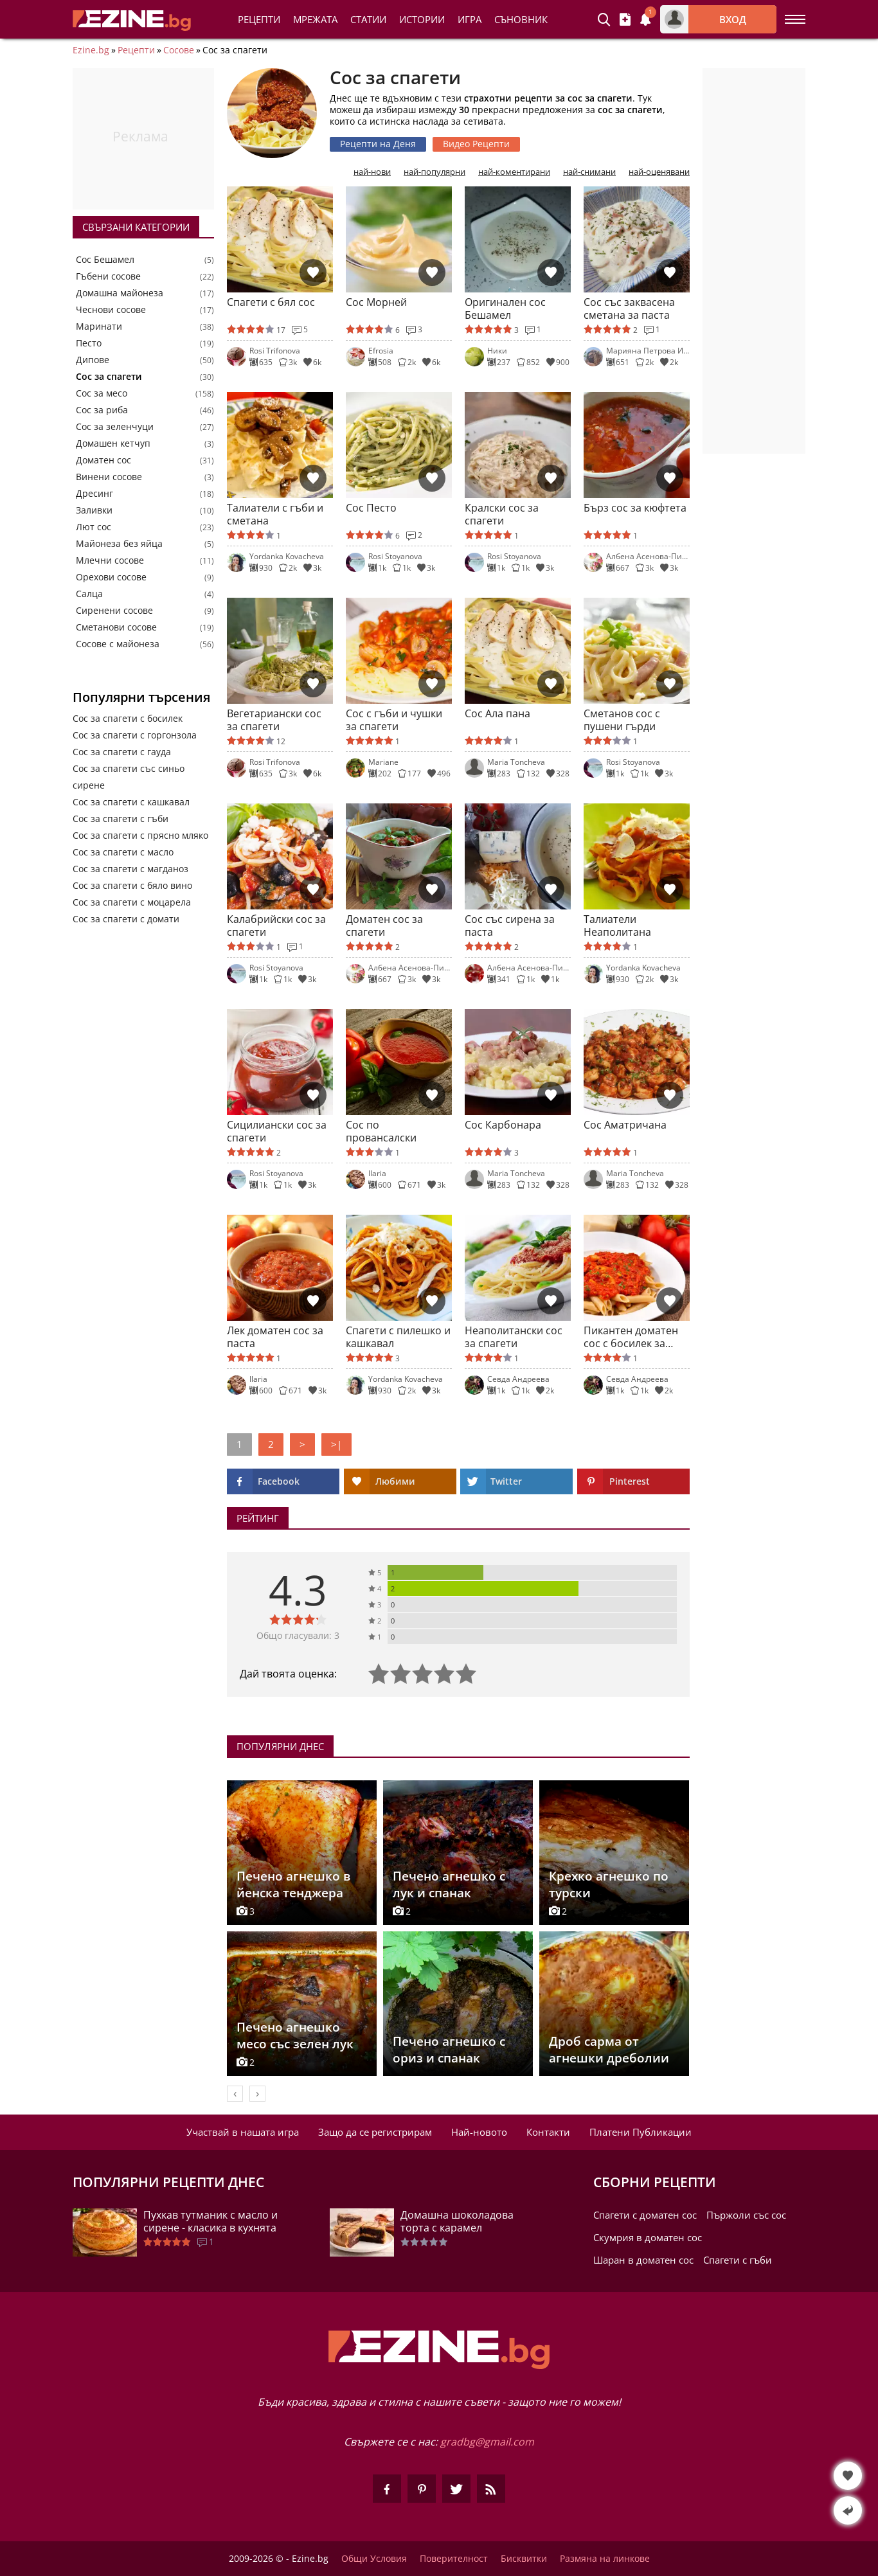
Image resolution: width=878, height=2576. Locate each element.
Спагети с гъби (737, 2259)
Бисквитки (524, 2558)
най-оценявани (659, 172)
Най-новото (479, 2131)
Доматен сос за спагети (384, 925)
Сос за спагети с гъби (120, 818)
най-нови (372, 172)
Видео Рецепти (476, 144)
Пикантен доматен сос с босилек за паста (631, 1337)
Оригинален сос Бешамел (505, 308)
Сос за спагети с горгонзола (135, 735)
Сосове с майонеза (117, 644)
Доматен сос (103, 460)
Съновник (521, 19)
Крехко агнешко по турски (608, 1884)
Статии (368, 19)
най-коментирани (514, 172)
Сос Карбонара (503, 1125)
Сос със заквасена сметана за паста (629, 308)
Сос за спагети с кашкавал (131, 802)
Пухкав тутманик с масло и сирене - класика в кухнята (210, 2221)
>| (336, 1444)
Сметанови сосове (116, 627)
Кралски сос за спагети (502, 514)
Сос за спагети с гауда (122, 752)
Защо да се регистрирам (375, 2131)
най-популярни (434, 172)
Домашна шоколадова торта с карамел (457, 2221)
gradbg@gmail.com (487, 2442)
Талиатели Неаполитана (617, 925)
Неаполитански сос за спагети (513, 1337)
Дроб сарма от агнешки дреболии (609, 2049)
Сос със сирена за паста (510, 925)
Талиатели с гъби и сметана (275, 514)
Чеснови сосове (111, 310)
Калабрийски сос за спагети (276, 925)
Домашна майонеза (119, 293)
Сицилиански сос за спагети (277, 1131)
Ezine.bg (91, 50)
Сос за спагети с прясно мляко (140, 835)
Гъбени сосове (108, 276)
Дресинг (94, 493)
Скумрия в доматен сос (647, 2237)
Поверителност (454, 2558)
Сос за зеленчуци (115, 427)
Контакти (548, 2131)
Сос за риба (102, 410)
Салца (89, 594)
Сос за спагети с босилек (128, 718)
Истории (422, 19)
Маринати (99, 326)
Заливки (94, 510)
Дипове (92, 360)
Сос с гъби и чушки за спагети (394, 720)
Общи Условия (374, 2558)
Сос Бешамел (105, 260)
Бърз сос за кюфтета (635, 508)
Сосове (178, 50)
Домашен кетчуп (113, 443)
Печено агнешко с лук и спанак (449, 1884)
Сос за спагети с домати (126, 919)
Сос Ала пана (497, 713)
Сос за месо (101, 393)
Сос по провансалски (381, 1131)
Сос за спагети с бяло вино (132, 885)
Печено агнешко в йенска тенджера (293, 1884)
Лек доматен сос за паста (275, 1337)
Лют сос (93, 527)
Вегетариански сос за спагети (274, 720)
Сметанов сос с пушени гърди (622, 720)
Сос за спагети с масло (123, 852)
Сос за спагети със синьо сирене (128, 776)
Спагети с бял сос (271, 302)
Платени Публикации (640, 2131)
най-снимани (589, 172)
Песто (89, 343)
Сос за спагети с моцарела (132, 902)
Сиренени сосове (114, 610)
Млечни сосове (110, 560)
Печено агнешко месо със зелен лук (295, 2035)
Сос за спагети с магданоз (130, 869)
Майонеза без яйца (119, 544)
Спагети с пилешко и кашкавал (398, 1337)
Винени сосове (109, 477)
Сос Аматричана (625, 1125)
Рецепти (259, 19)
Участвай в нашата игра (242, 2131)
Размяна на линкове (605, 2558)
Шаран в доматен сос (643, 2259)
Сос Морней (376, 302)
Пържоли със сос (746, 2214)
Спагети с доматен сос (645, 2214)
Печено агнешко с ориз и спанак (449, 2049)
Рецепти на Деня (378, 144)
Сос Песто (371, 508)
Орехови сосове (111, 577)
